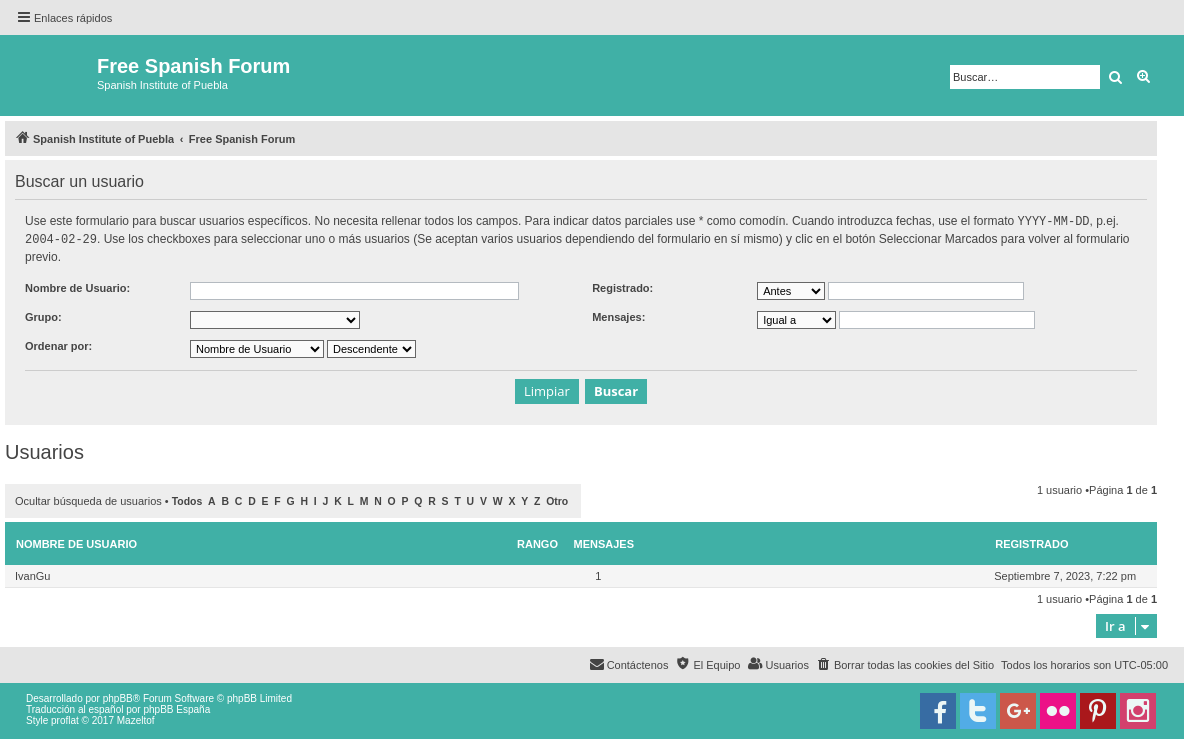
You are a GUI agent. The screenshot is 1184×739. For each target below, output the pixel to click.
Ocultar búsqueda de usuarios (88, 499)
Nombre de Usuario (76, 542)
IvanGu (32, 574)
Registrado (1031, 542)
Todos (187, 499)
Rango (537, 542)
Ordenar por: (58, 344)
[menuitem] (905, 663)
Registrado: (622, 286)
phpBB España (176, 707)
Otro (557, 499)
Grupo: (43, 315)
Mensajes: (618, 315)
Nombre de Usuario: (77, 286)
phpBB (118, 696)
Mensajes (604, 542)
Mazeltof (136, 718)
